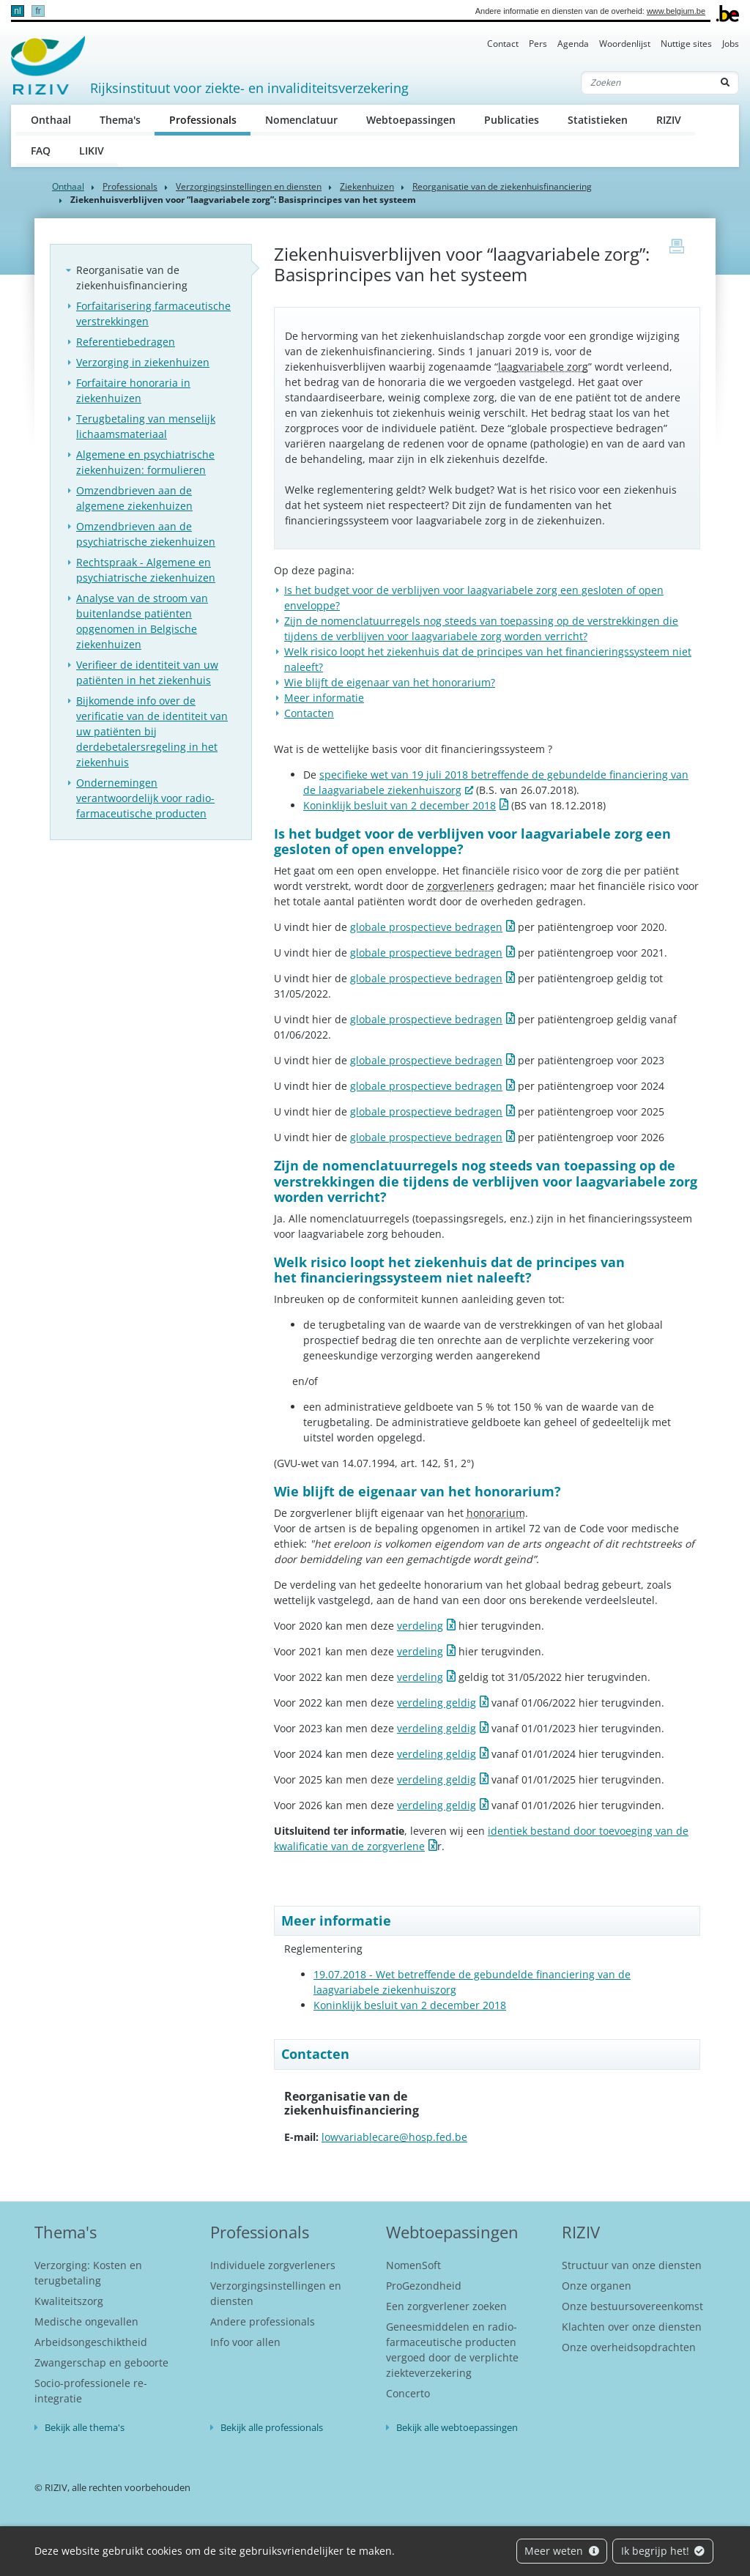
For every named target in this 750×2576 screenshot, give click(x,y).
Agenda (573, 43)
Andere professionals (262, 2321)
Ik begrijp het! (663, 2551)
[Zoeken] (647, 82)
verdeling (420, 1626)
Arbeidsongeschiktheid (90, 2342)
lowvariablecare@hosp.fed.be (394, 2137)
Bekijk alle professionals (271, 2427)
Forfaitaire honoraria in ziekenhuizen (133, 390)
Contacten (309, 713)
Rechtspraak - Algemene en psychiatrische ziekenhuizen (145, 569)
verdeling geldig (436, 1703)
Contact (503, 43)
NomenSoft (413, 2265)
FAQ (41, 150)
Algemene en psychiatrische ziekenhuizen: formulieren (145, 462)
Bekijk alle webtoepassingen (457, 2427)
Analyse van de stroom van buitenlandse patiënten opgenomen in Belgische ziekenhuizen (142, 621)
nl (17, 11)
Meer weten (561, 2551)
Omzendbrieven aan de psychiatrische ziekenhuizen (145, 534)
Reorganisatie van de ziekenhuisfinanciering (502, 186)
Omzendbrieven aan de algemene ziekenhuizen (134, 498)
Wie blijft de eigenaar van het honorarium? (389, 682)
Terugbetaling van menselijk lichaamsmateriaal (145, 426)
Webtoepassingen (411, 120)
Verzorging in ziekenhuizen (142, 362)
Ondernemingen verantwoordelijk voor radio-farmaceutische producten (145, 798)
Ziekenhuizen (367, 186)
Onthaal (51, 120)
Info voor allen (245, 2342)
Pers (538, 43)
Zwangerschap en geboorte (101, 2362)
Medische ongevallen (86, 2321)
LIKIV (91, 150)
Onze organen (596, 2286)
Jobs (730, 43)
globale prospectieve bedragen (426, 927)
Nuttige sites (686, 43)
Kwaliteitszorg (68, 2301)
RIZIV (668, 120)
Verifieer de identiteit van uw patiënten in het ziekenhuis (147, 672)
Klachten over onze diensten (632, 2327)
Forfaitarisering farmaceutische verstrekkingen (153, 313)
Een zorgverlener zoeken (446, 2306)
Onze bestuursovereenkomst (632, 2306)
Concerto (408, 2393)
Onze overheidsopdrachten (629, 2347)
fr (37, 11)
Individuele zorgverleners (272, 2265)
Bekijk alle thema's (85, 2427)
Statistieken (598, 120)
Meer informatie (324, 698)
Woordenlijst (624, 43)
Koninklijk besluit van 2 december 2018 (399, 805)
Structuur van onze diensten (632, 2265)
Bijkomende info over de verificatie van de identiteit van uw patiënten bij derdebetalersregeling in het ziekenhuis (152, 731)
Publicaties (511, 120)
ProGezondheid (423, 2286)
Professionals (210, 119)
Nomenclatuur (301, 120)
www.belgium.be (676, 11)
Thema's (120, 120)
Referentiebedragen (125, 342)
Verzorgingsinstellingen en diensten (249, 186)
